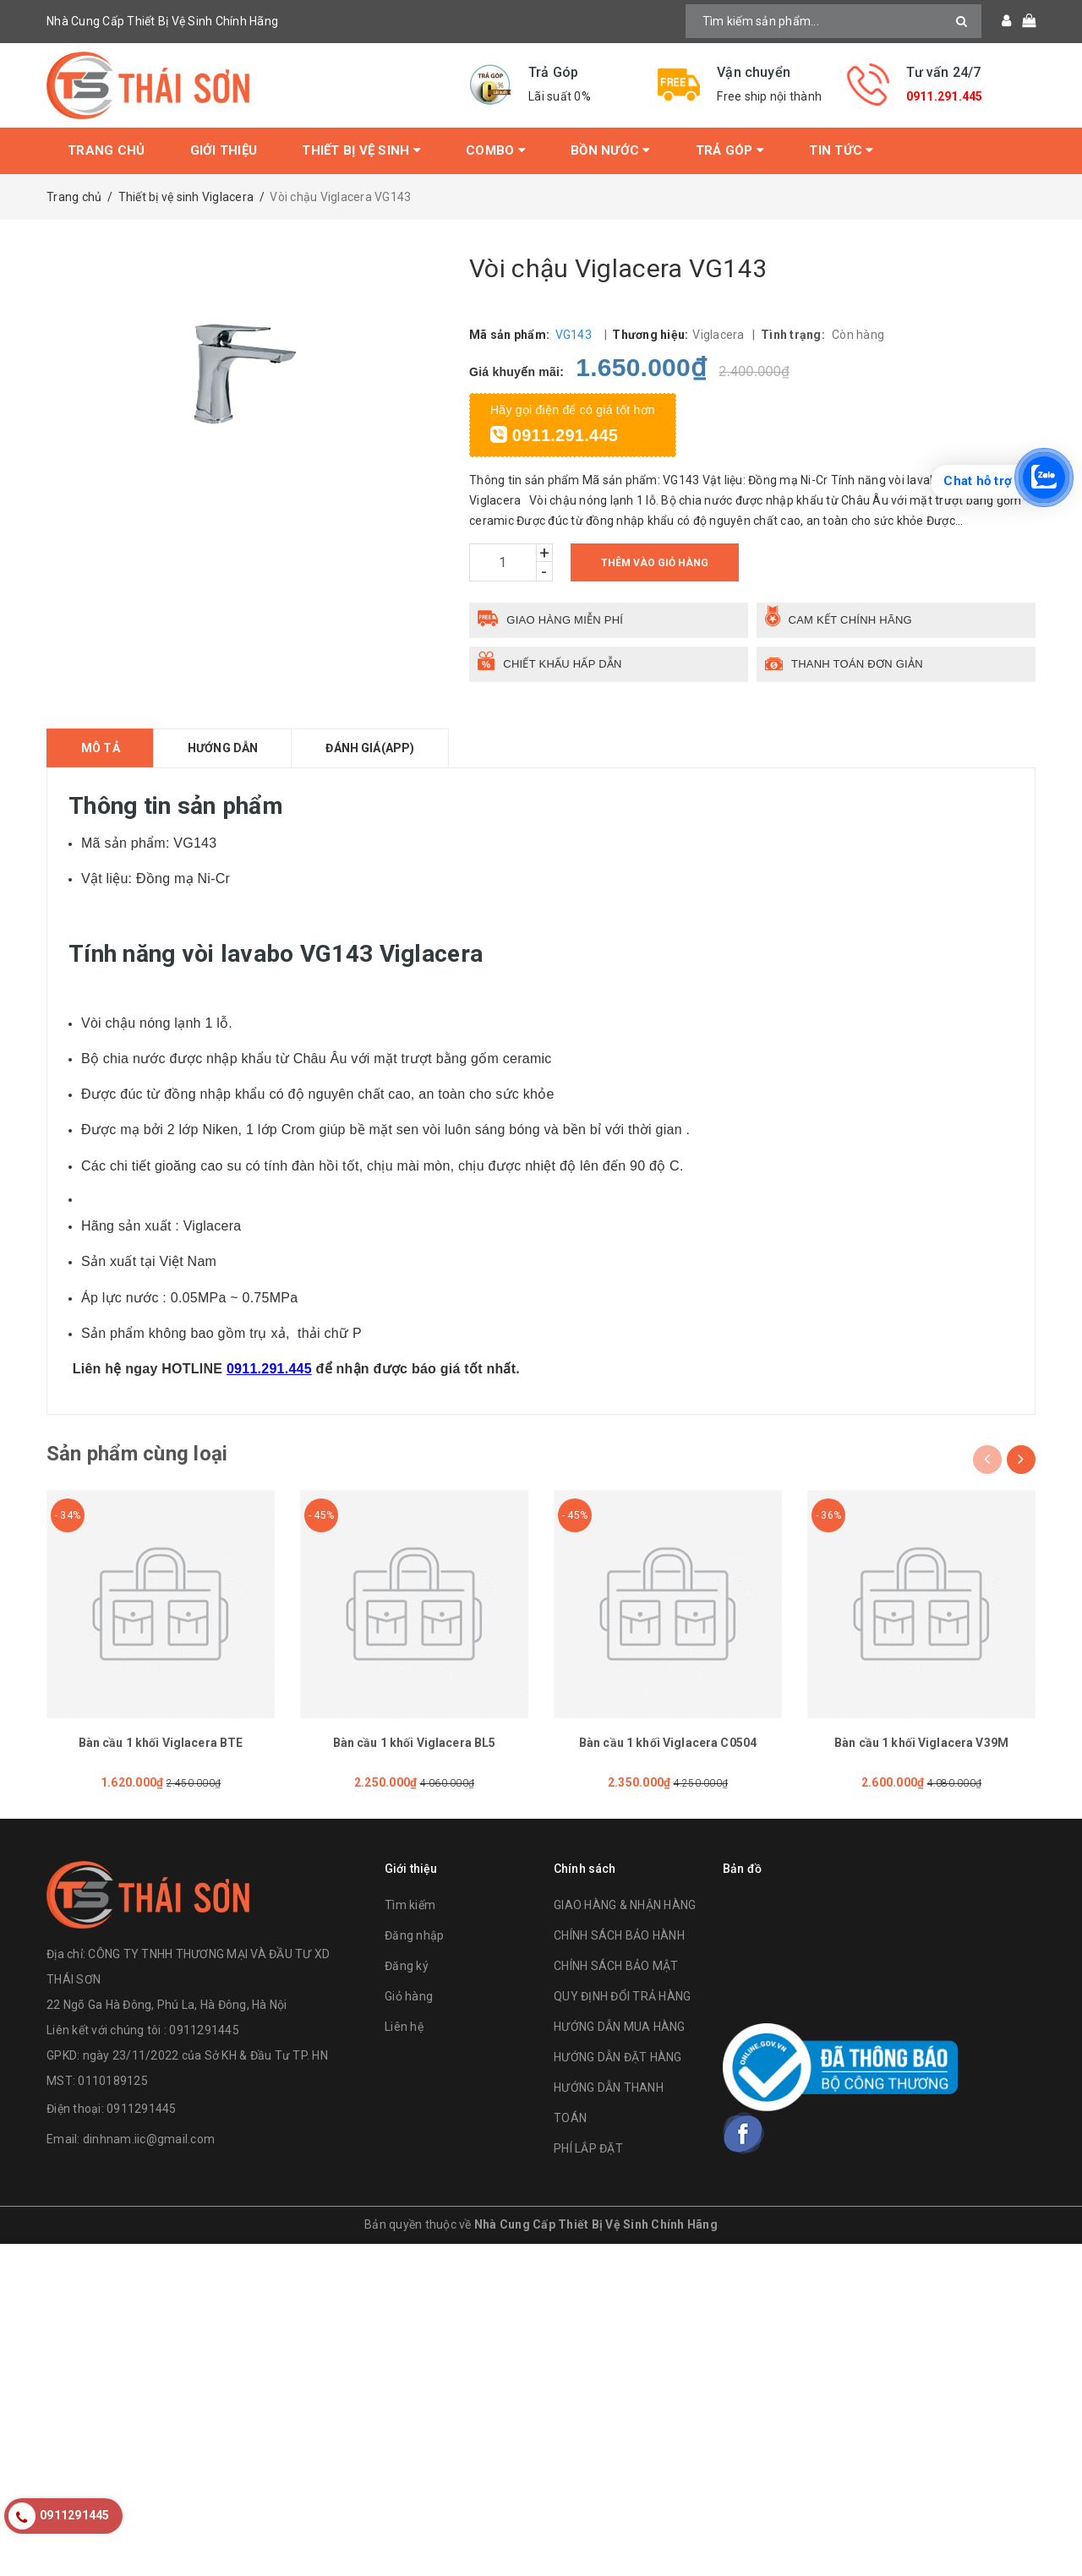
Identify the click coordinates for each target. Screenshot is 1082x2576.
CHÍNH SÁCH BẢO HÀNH (619, 1935)
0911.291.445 (944, 96)
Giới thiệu (224, 150)
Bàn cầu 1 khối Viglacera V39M (921, 1742)
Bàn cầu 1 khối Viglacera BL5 (414, 1742)
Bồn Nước (611, 150)
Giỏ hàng (409, 1996)
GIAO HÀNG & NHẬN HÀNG (625, 1905)
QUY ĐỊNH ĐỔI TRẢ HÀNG (622, 1996)
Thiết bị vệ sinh (361, 150)
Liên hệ (404, 2026)
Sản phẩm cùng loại (136, 1453)
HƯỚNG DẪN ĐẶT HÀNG (618, 2057)
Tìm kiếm (410, 1905)
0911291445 (142, 2108)
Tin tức (841, 150)
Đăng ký (407, 1966)
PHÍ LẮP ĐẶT (588, 2148)
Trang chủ (106, 150)
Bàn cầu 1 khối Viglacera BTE (161, 1742)
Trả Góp (730, 150)
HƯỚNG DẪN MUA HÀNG (620, 2026)
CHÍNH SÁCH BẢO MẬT (616, 1966)
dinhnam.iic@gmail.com (149, 2139)
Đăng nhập (414, 1935)
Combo (496, 150)
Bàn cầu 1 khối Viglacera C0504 (668, 1742)
